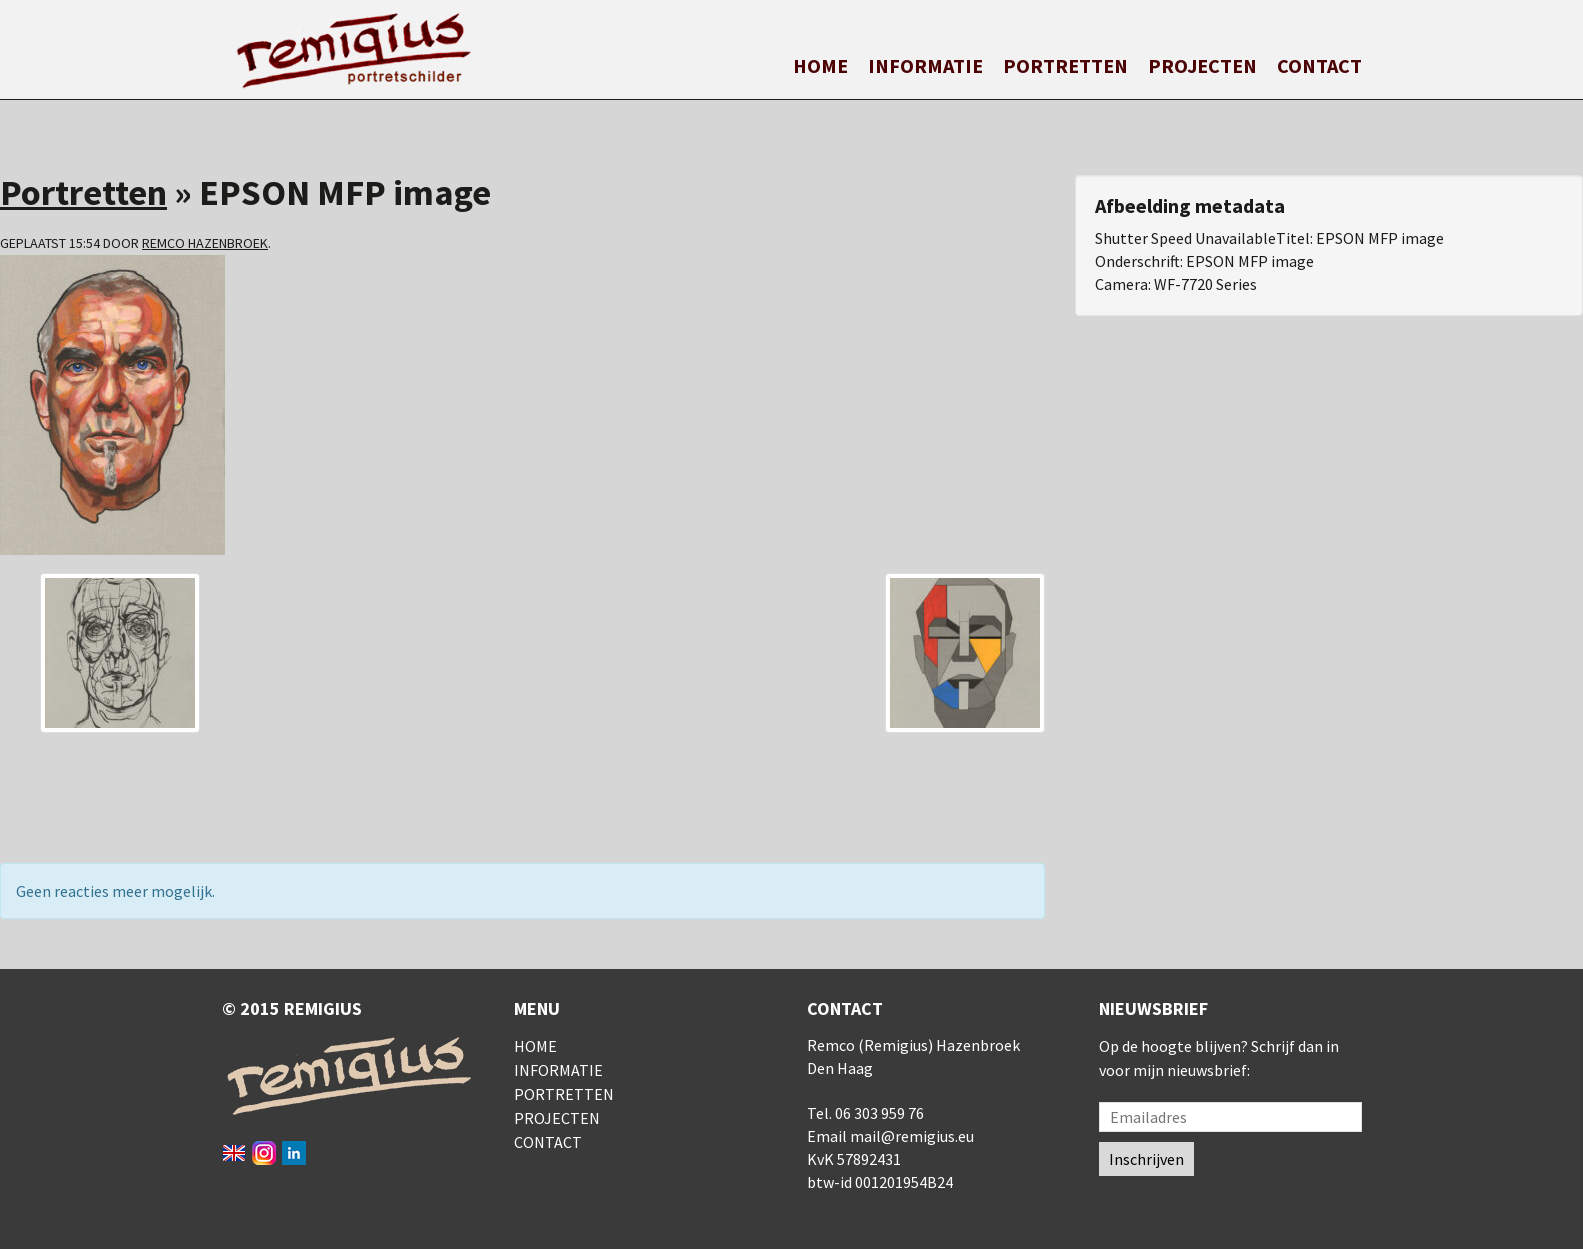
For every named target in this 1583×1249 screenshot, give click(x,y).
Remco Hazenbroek (205, 243)
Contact (1319, 65)
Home (820, 65)
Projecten (1202, 65)
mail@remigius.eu (912, 1136)
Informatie (925, 65)
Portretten (1065, 65)
